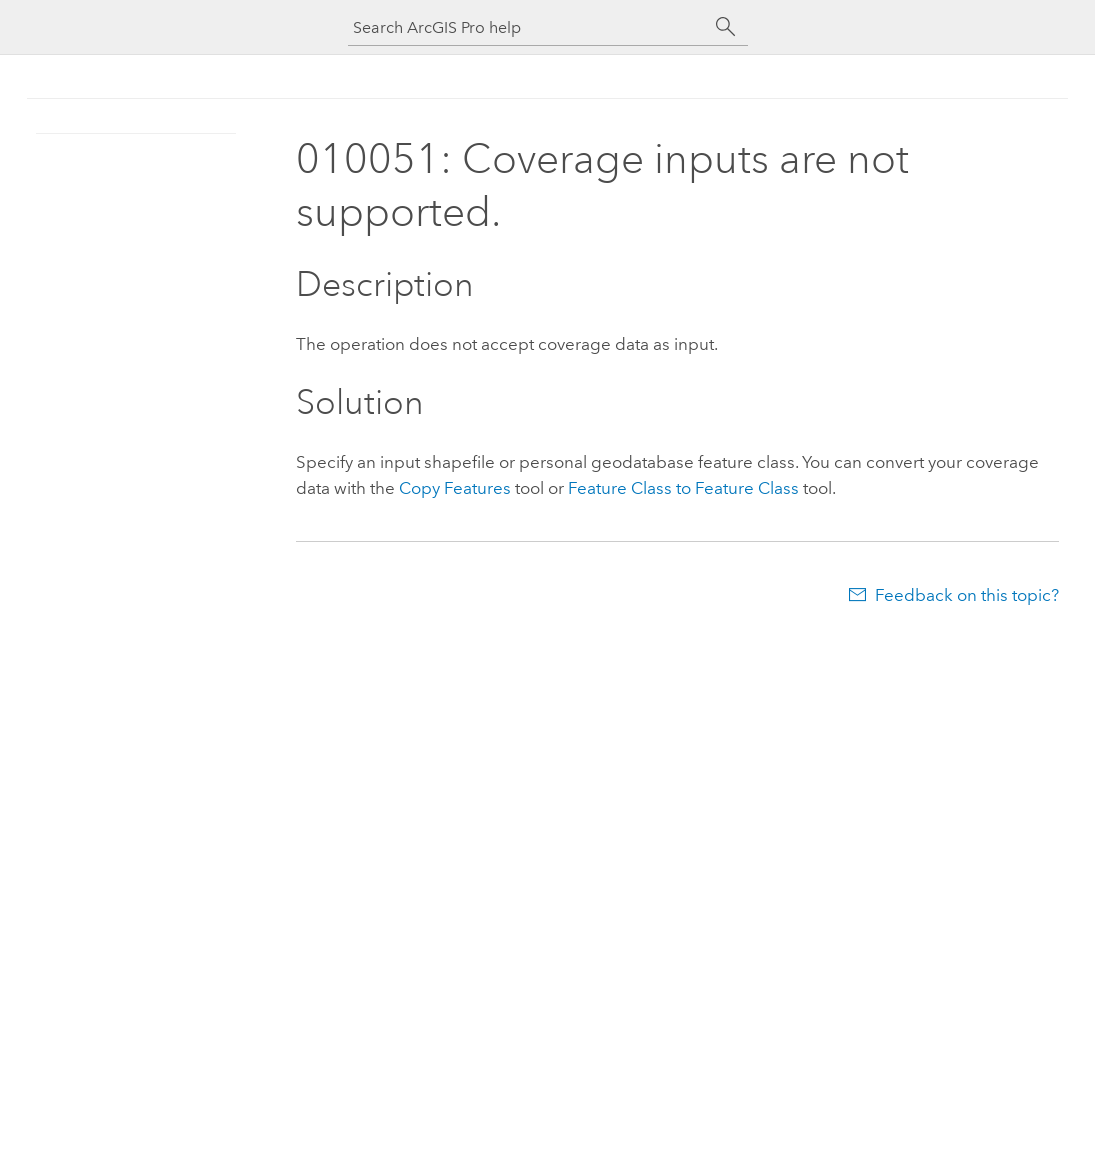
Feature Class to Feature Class (683, 488)
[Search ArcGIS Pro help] (528, 27)
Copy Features (455, 488)
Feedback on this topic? (967, 595)
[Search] (726, 27)
